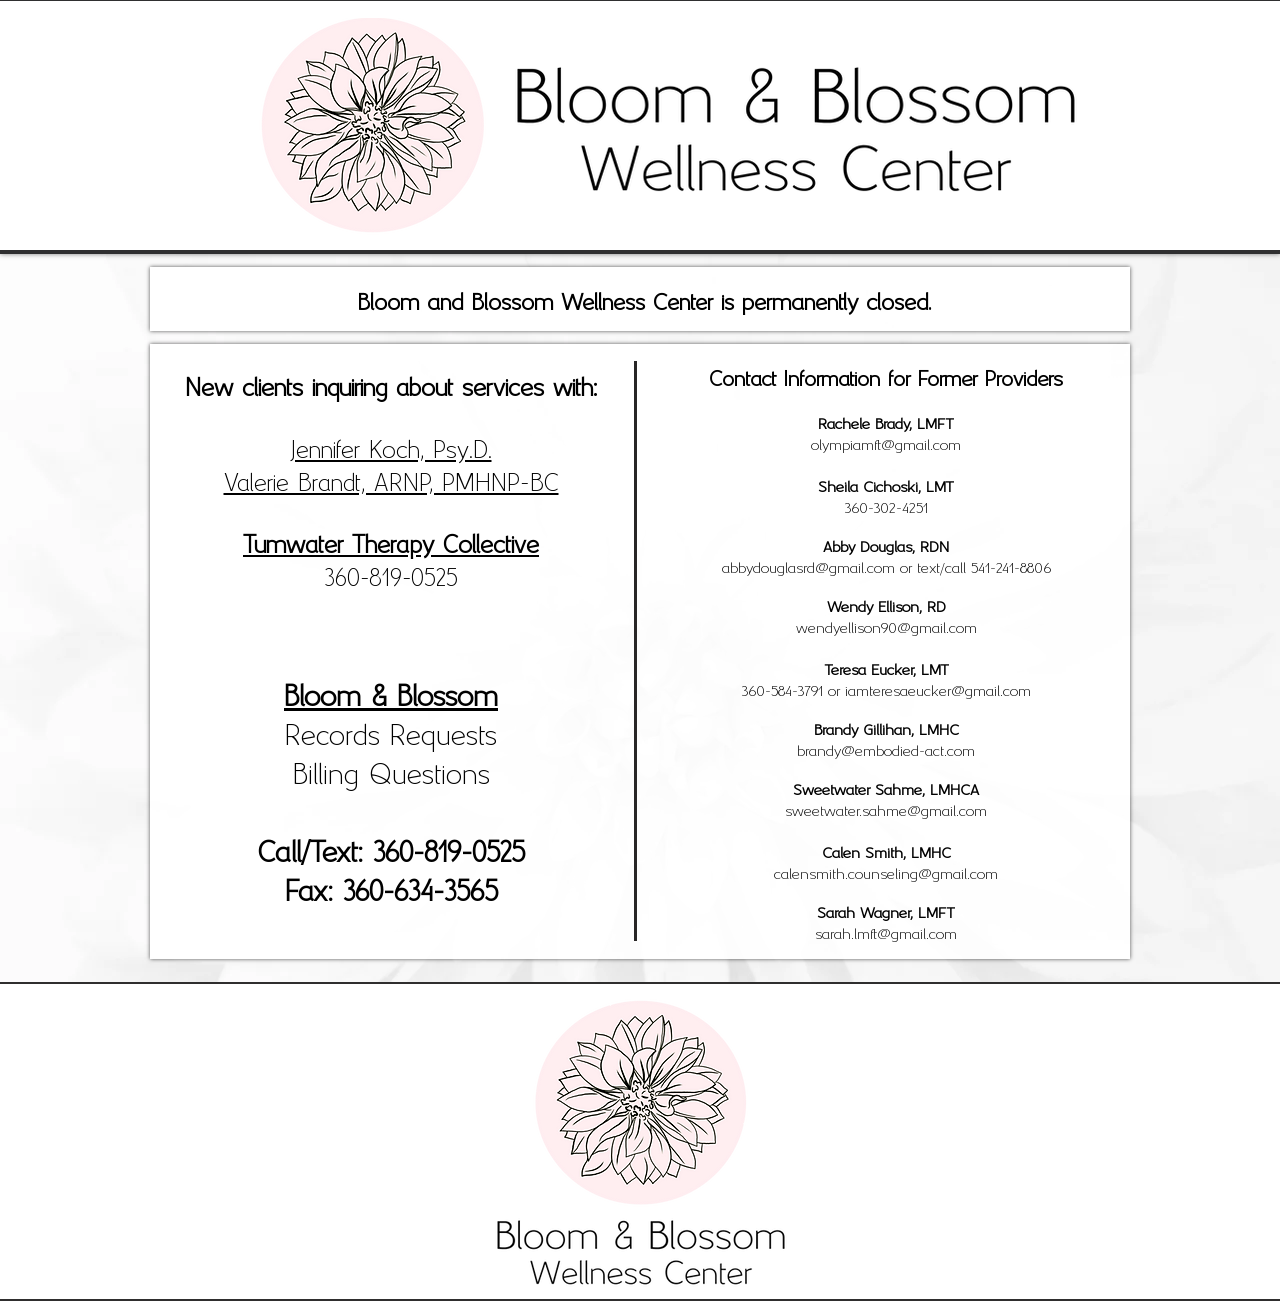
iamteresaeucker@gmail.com (938, 689)
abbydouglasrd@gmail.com (808, 566)
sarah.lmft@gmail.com (886, 932)
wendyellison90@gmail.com (886, 626)
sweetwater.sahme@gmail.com (886, 809)
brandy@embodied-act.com (886, 749)
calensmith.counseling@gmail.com (886, 872)
